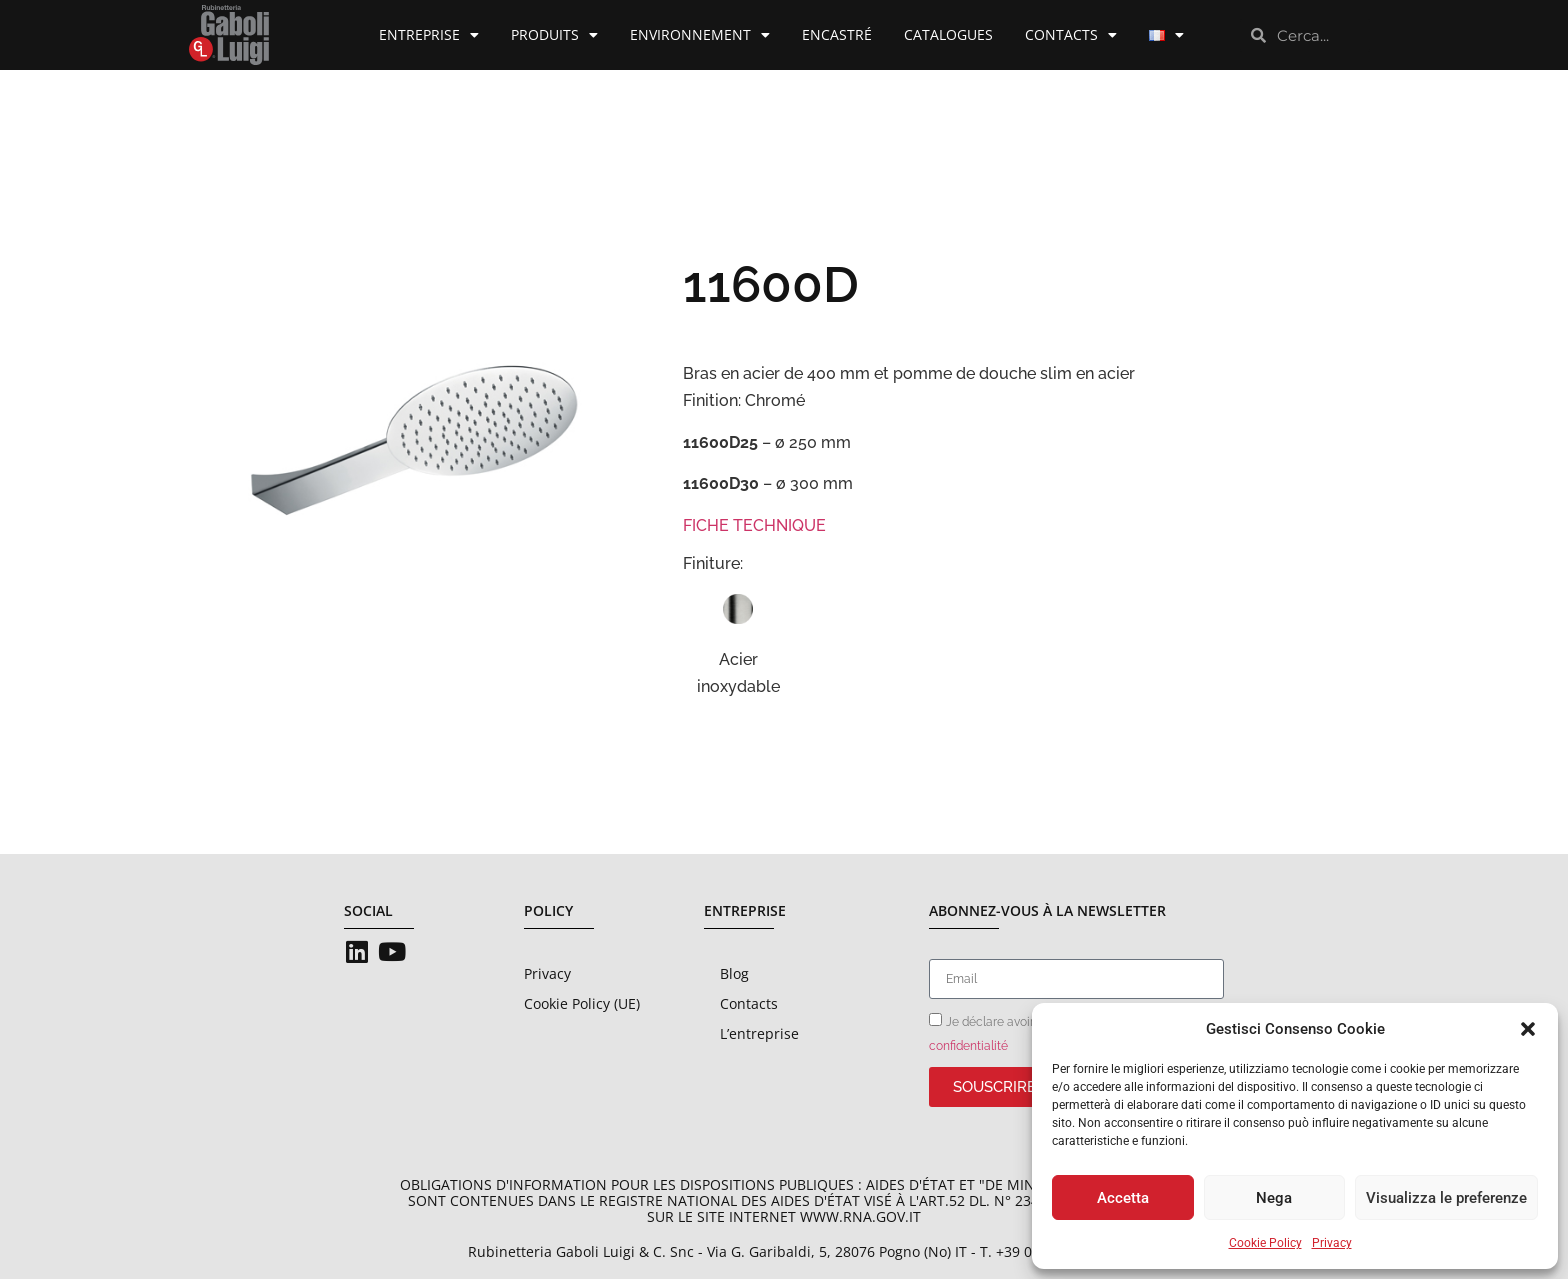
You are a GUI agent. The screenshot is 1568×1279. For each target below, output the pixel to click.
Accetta (1123, 1198)
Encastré (837, 34)
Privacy (1332, 1243)
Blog (734, 973)
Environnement (700, 35)
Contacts (1071, 35)
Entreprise (429, 35)
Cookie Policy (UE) (582, 1003)
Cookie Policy (1265, 1243)
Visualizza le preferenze (1446, 1198)
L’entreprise (759, 1033)
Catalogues (948, 34)
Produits (554, 35)
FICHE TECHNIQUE (754, 525)
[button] (1528, 1029)
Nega (1274, 1198)
